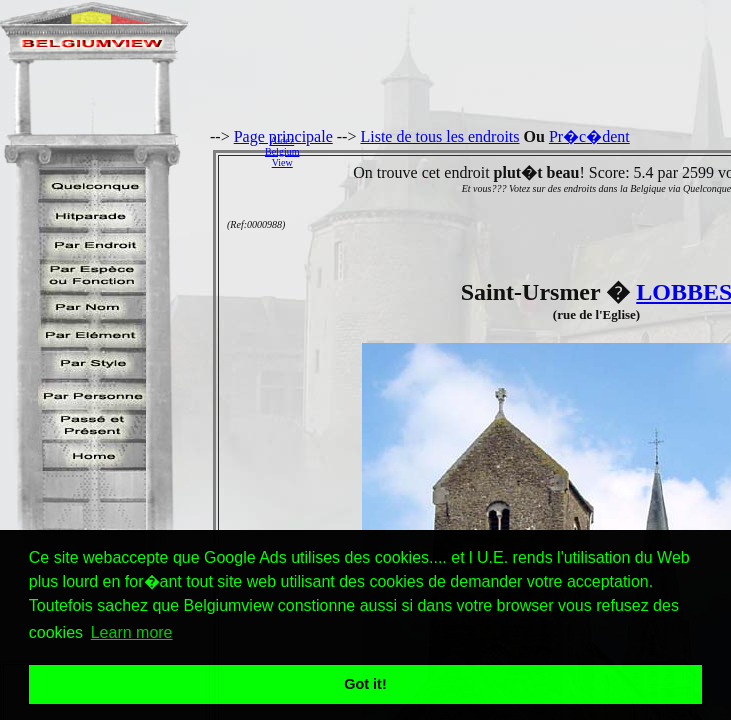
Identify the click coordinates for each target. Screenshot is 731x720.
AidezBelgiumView (282, 151)
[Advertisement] (520, 151)
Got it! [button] (365, 684)
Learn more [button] (132, 632)
